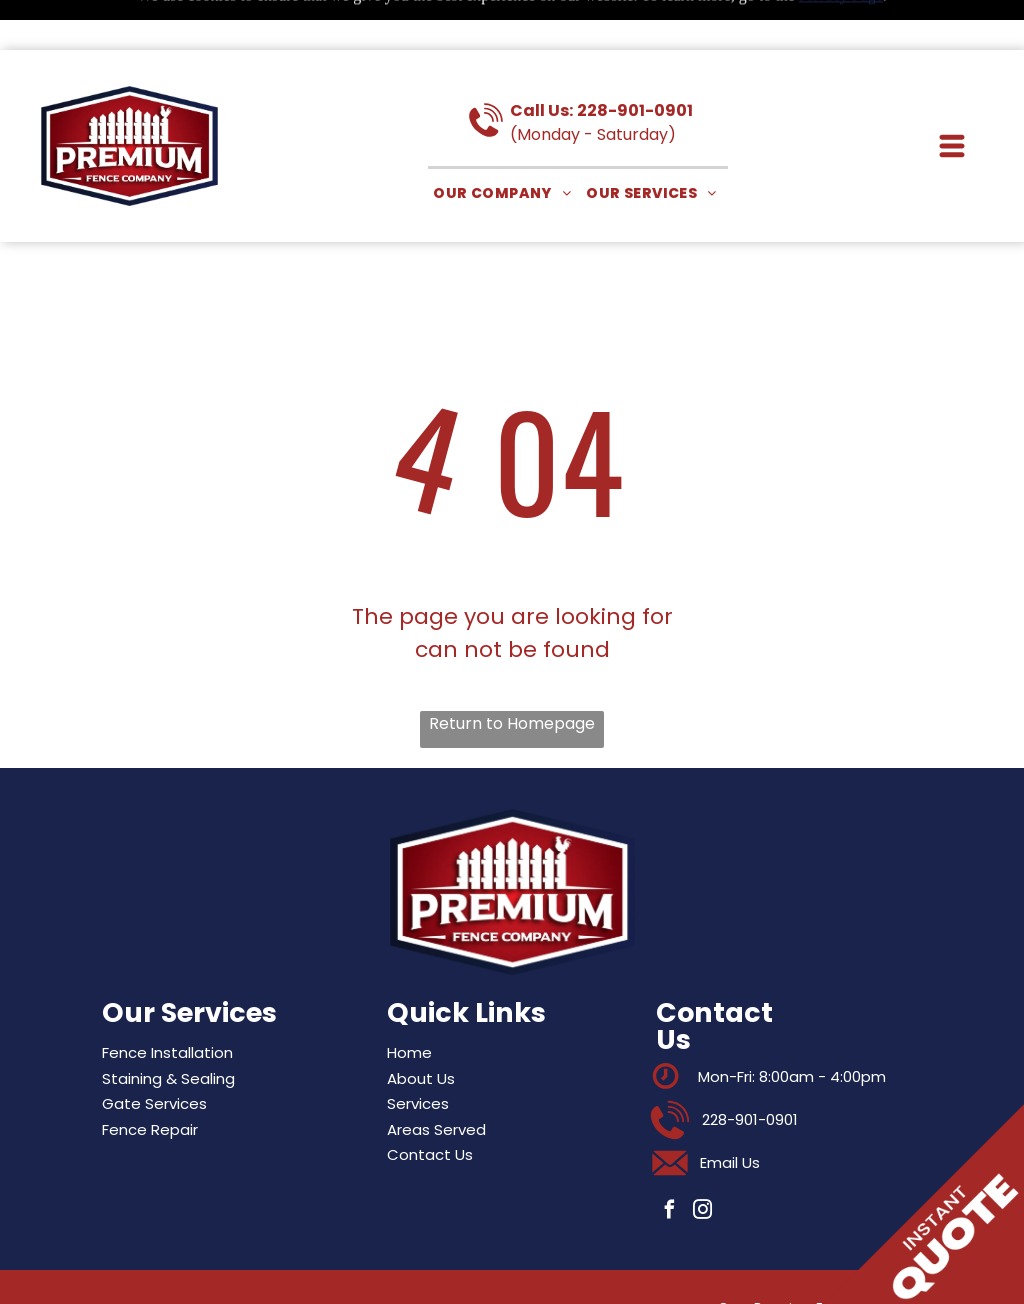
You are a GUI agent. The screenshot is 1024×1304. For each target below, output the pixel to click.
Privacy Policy (264, 1268)
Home (409, 1002)
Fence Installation (167, 1002)
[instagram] (703, 1162)
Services (418, 1053)
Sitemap (207, 1268)
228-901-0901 (635, 60)
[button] (952, 96)
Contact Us (430, 1104)
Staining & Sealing (168, 1028)
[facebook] (670, 1162)
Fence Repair (150, 1079)
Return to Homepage (512, 673)
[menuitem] (504, 143)
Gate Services (154, 1053)
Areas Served (436, 1079)
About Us (421, 1028)
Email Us (730, 1112)
